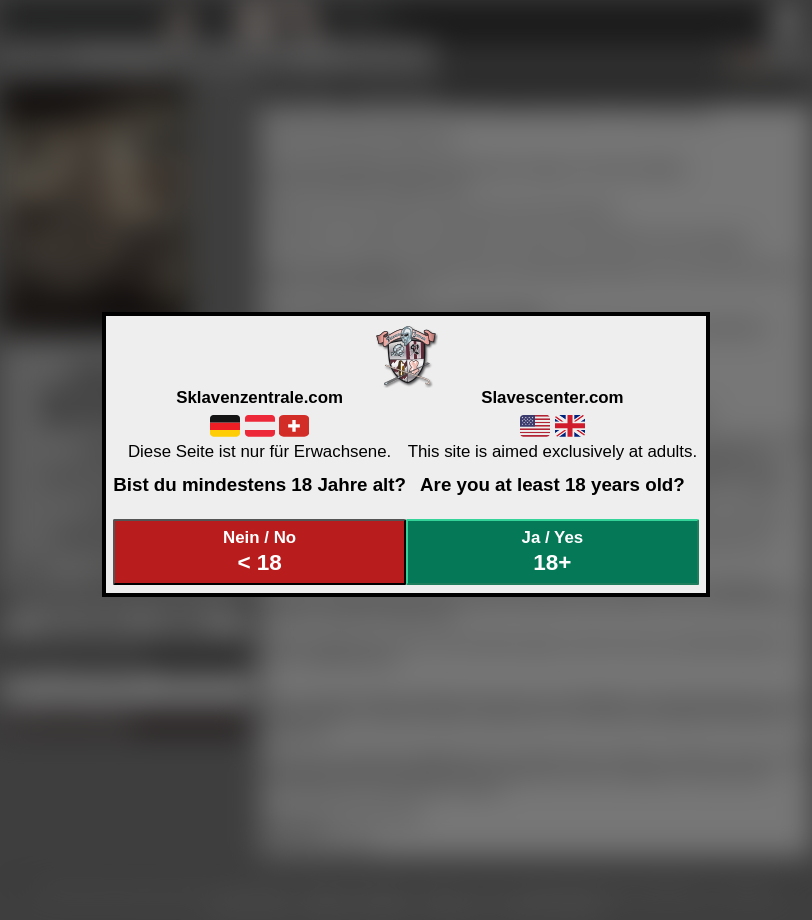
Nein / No (260, 551)
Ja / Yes (553, 551)
